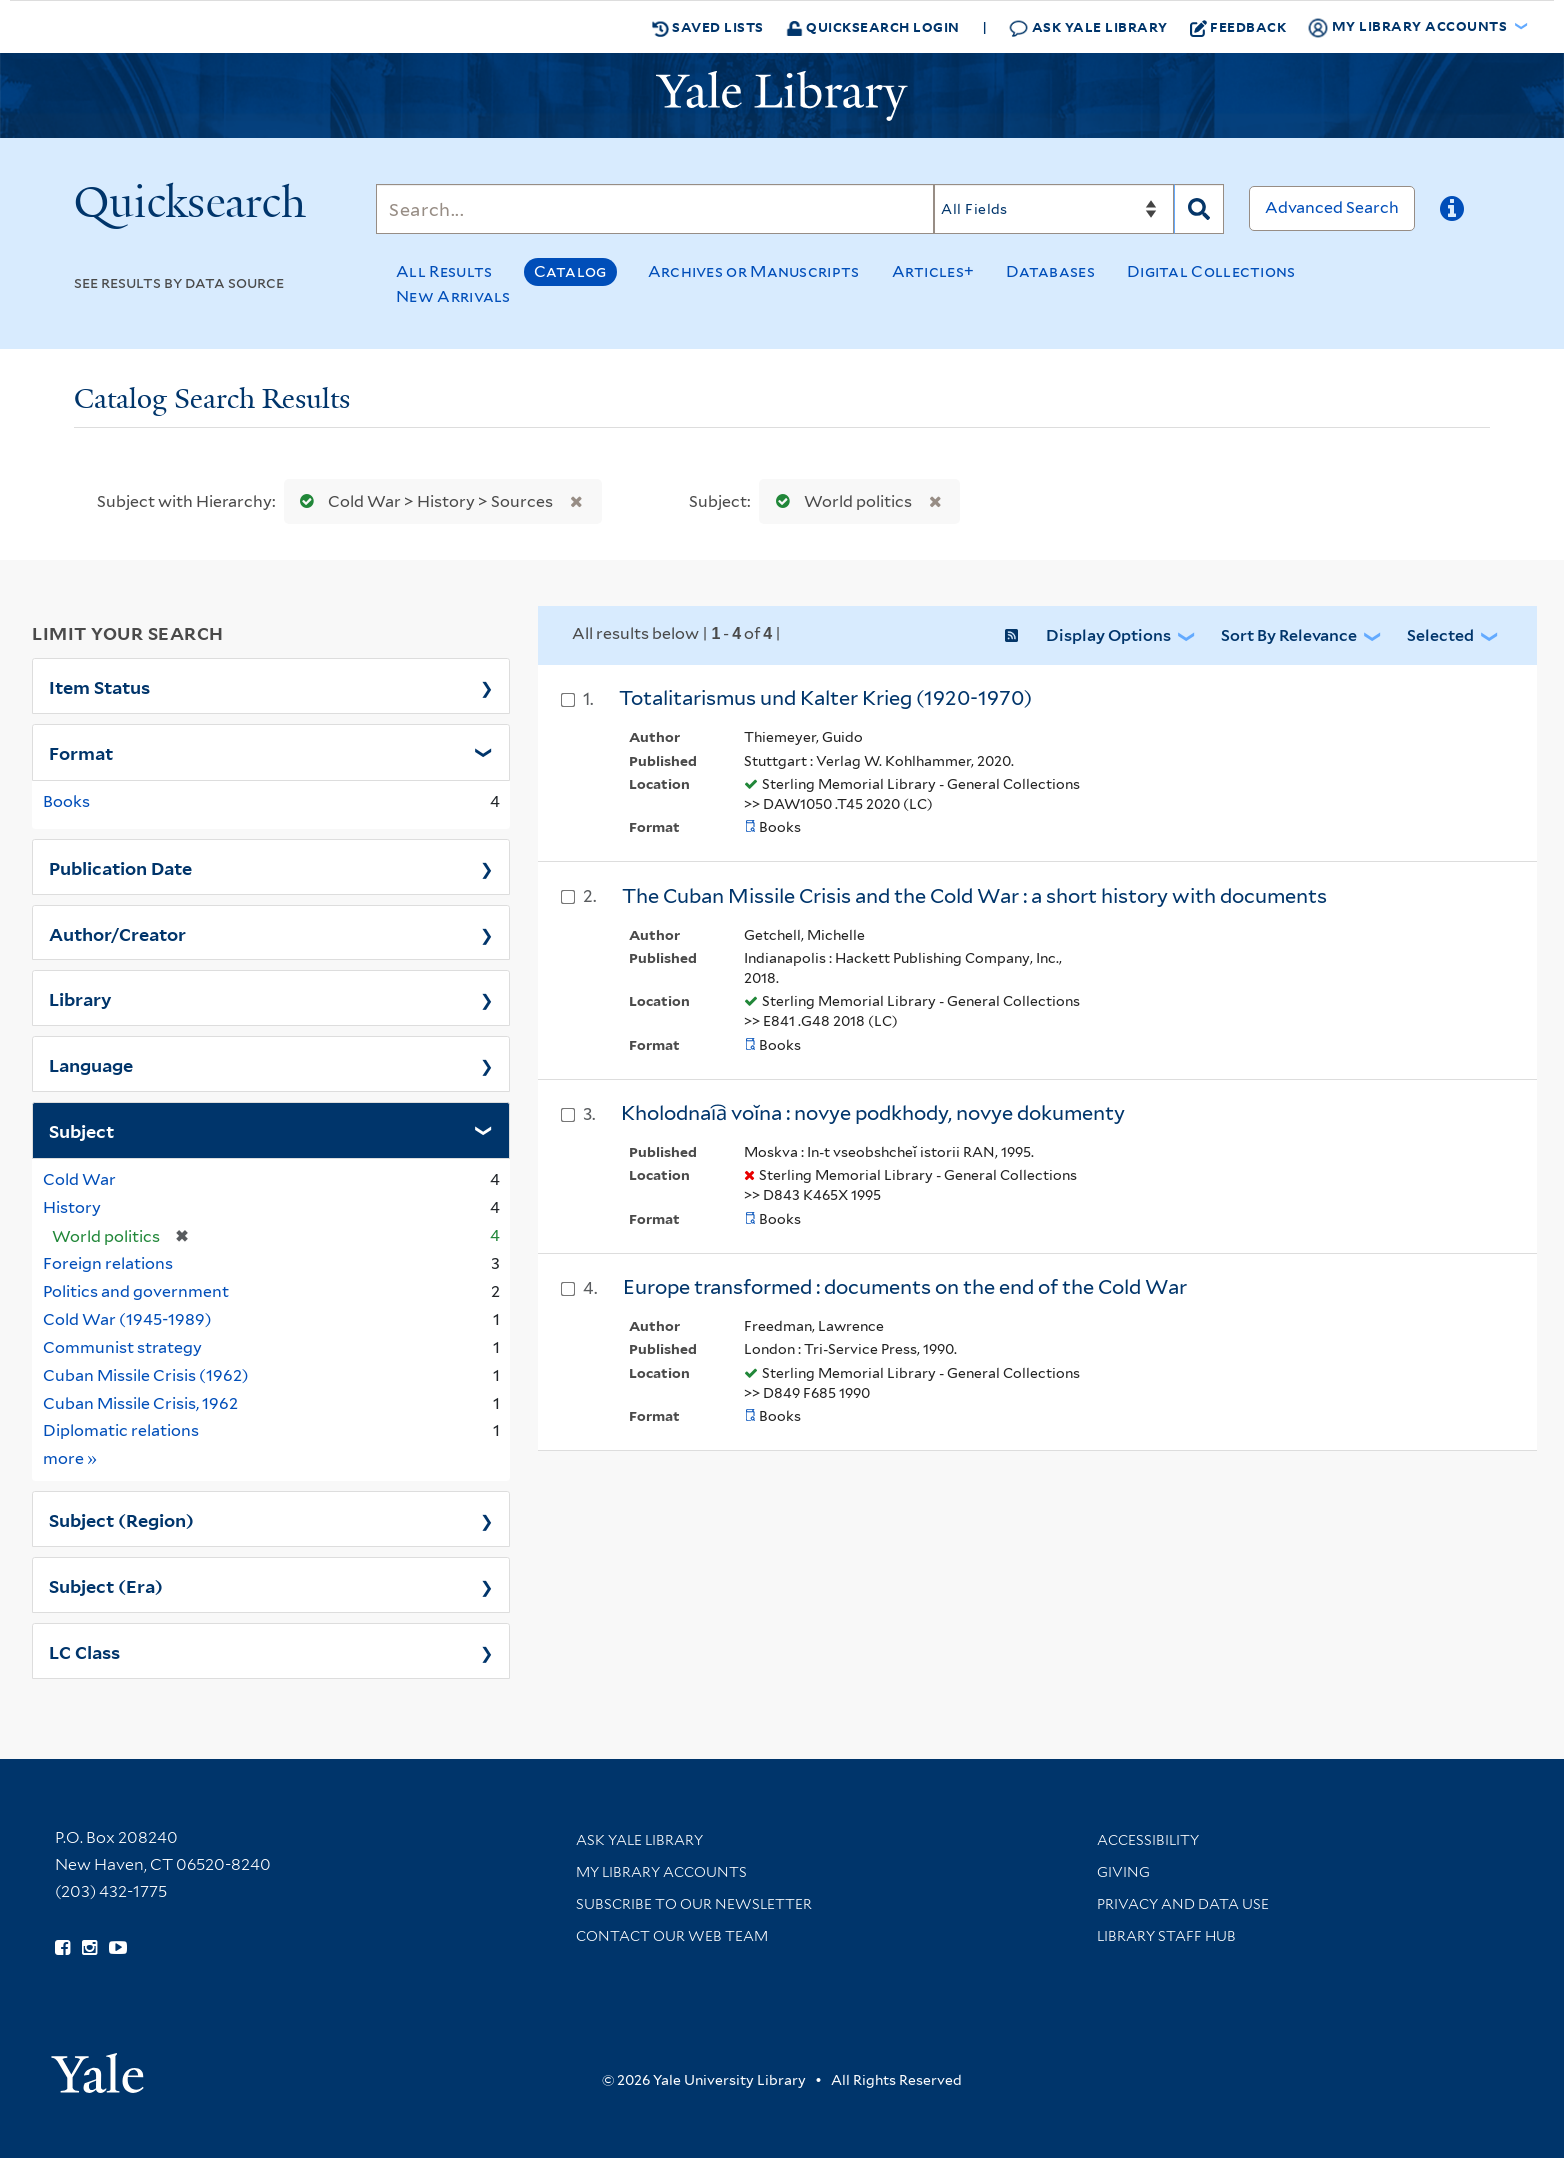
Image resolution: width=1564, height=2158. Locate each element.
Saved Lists (708, 27)
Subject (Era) (106, 1585)
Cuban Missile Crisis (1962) (146, 1375)
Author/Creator (117, 933)
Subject (81, 1130)
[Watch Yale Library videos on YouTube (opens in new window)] (118, 1948)
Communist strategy (122, 1347)
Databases (1050, 271)
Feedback (1238, 27)
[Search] (655, 209)
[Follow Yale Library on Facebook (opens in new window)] (62, 1948)
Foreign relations (108, 1263)
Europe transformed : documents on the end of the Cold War (905, 1287)
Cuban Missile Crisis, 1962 (140, 1403)
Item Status (99, 686)
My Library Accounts (661, 1872)
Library (80, 998)
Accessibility (1148, 1840)
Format (81, 752)
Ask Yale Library (1088, 27)
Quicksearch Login (873, 26)
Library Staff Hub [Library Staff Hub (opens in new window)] (1166, 1936)
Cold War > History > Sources (422, 501)
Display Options (1108, 635)
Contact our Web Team (672, 1936)
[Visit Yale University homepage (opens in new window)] (97, 2066)
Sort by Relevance (1289, 635)
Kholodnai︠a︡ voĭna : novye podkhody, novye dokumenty (873, 1113)
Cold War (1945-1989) (127, 1319)
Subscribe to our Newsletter (694, 1904)
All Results (444, 271)
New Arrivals (453, 296)
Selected (1440, 635)
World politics (839, 501)
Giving (1123, 1872)
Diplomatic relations (121, 1430)
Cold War (79, 1179)
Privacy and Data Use (1183, 1904)
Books (66, 801)
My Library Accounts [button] (1409, 27)
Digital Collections (1211, 271)
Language (91, 1064)
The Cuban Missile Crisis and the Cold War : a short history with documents (974, 896)
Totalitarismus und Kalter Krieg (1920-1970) (825, 698)
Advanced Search (1332, 207)
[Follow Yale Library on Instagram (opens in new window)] (89, 1948)
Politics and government (136, 1291)
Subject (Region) (121, 1519)
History (72, 1207)
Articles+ (933, 271)
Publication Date (120, 867)
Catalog (570, 271)
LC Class (84, 1651)
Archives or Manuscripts (754, 271)
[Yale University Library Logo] (782, 96)
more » (70, 1457)
